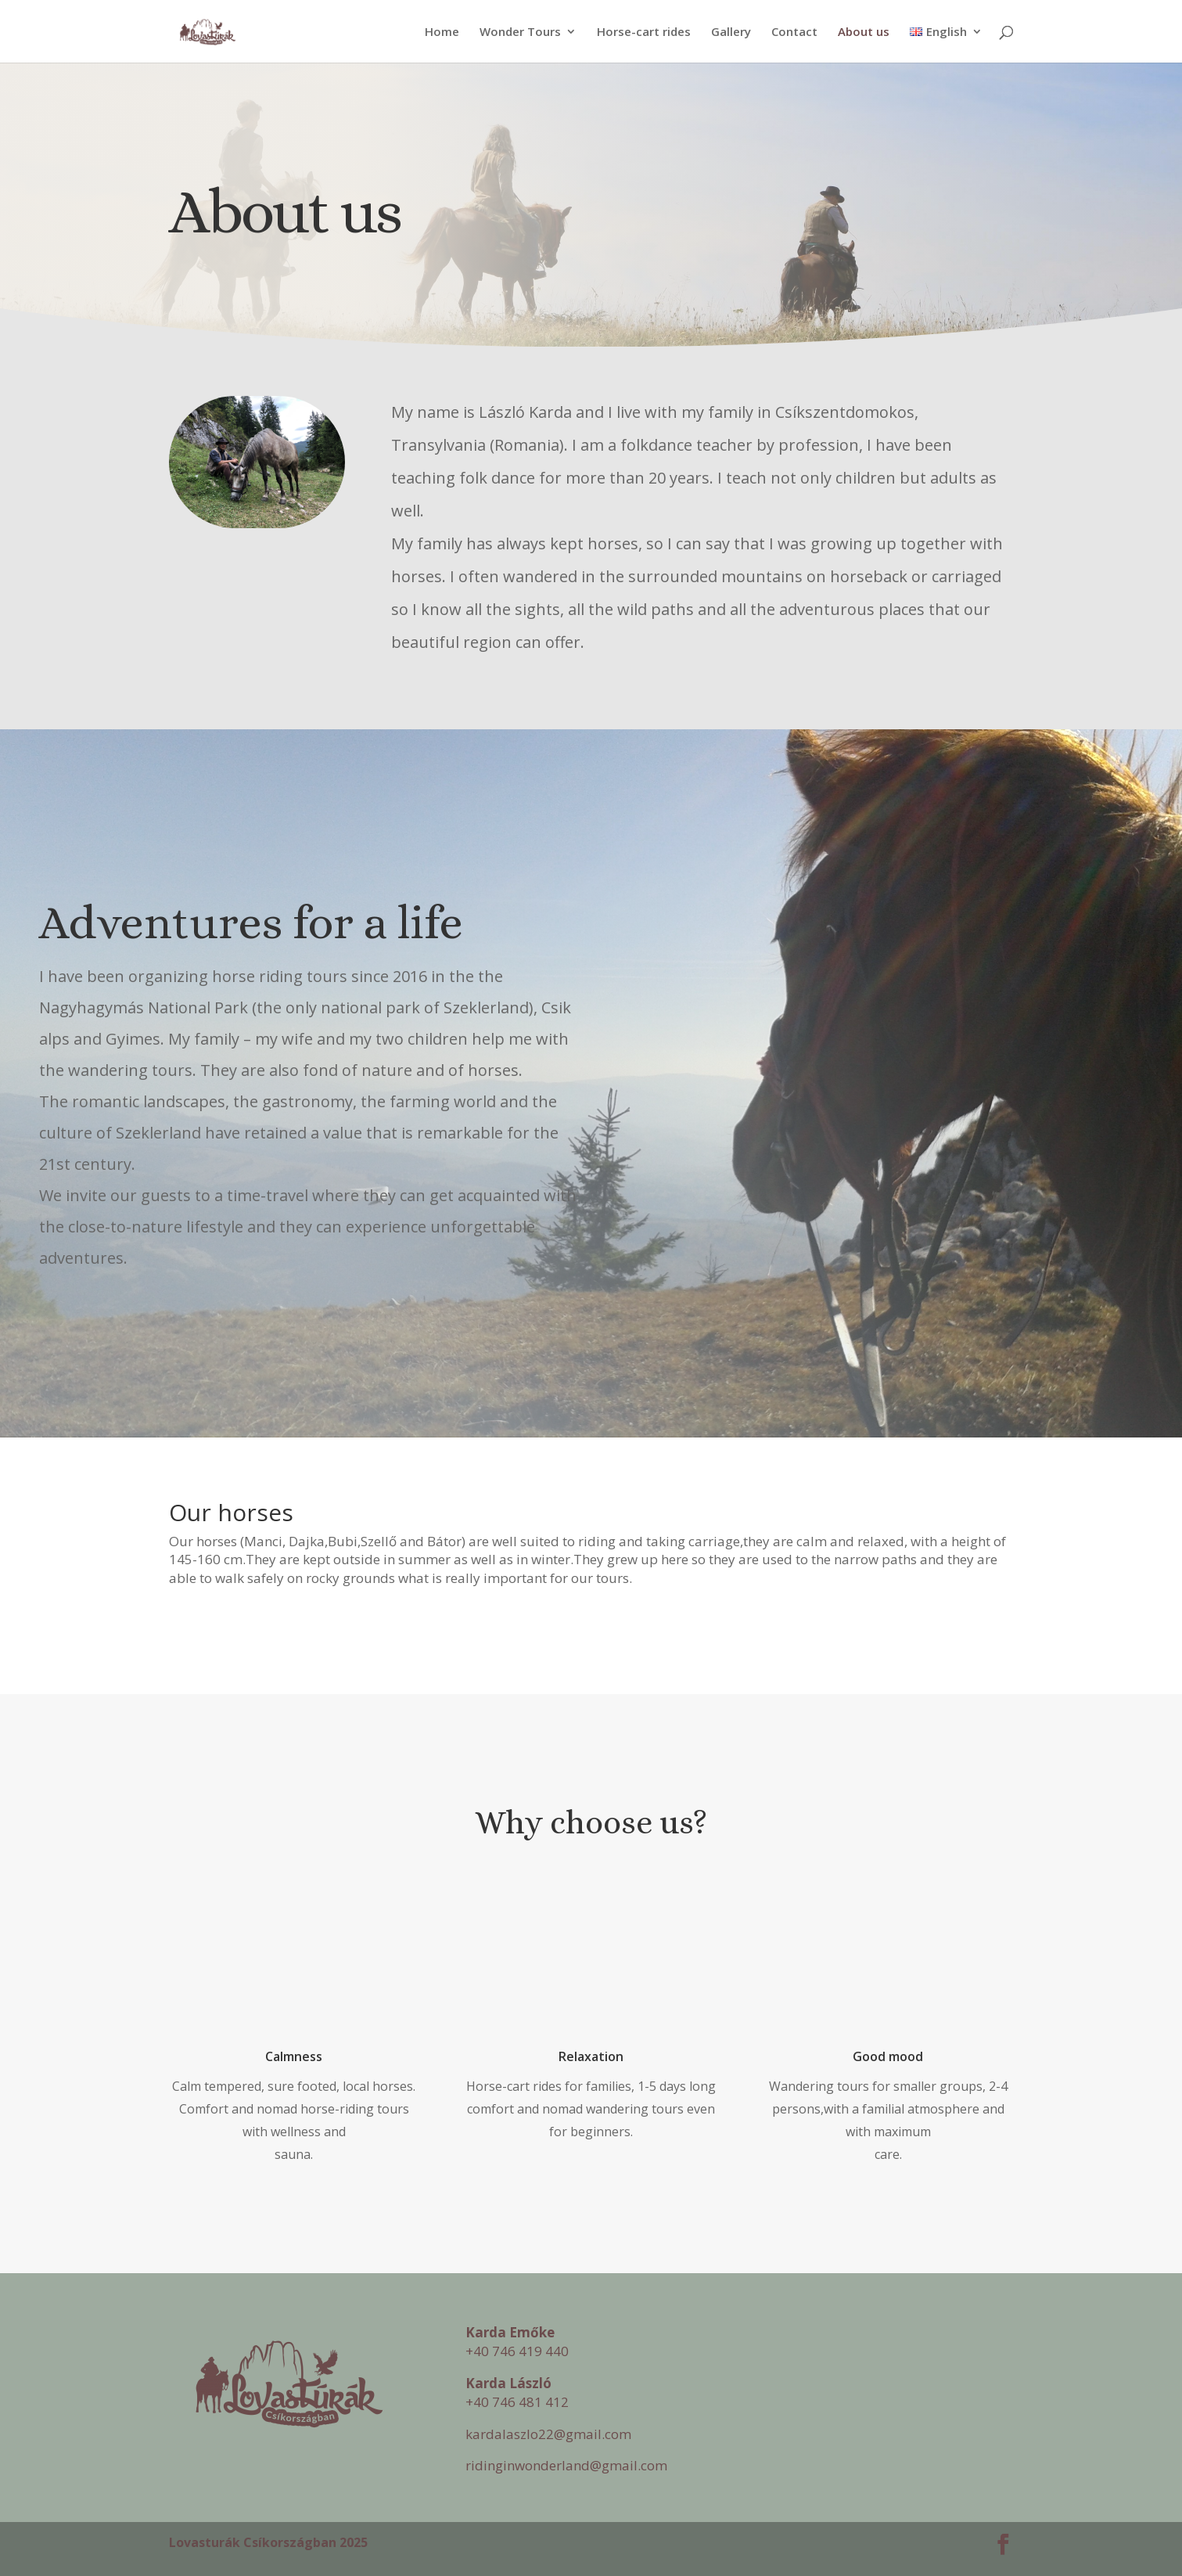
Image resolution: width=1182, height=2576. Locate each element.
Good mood (888, 2056)
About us (863, 32)
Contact (794, 32)
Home (442, 32)
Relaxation (591, 2056)
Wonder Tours (520, 32)
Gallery (731, 32)
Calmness (293, 2056)
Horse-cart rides (644, 32)
